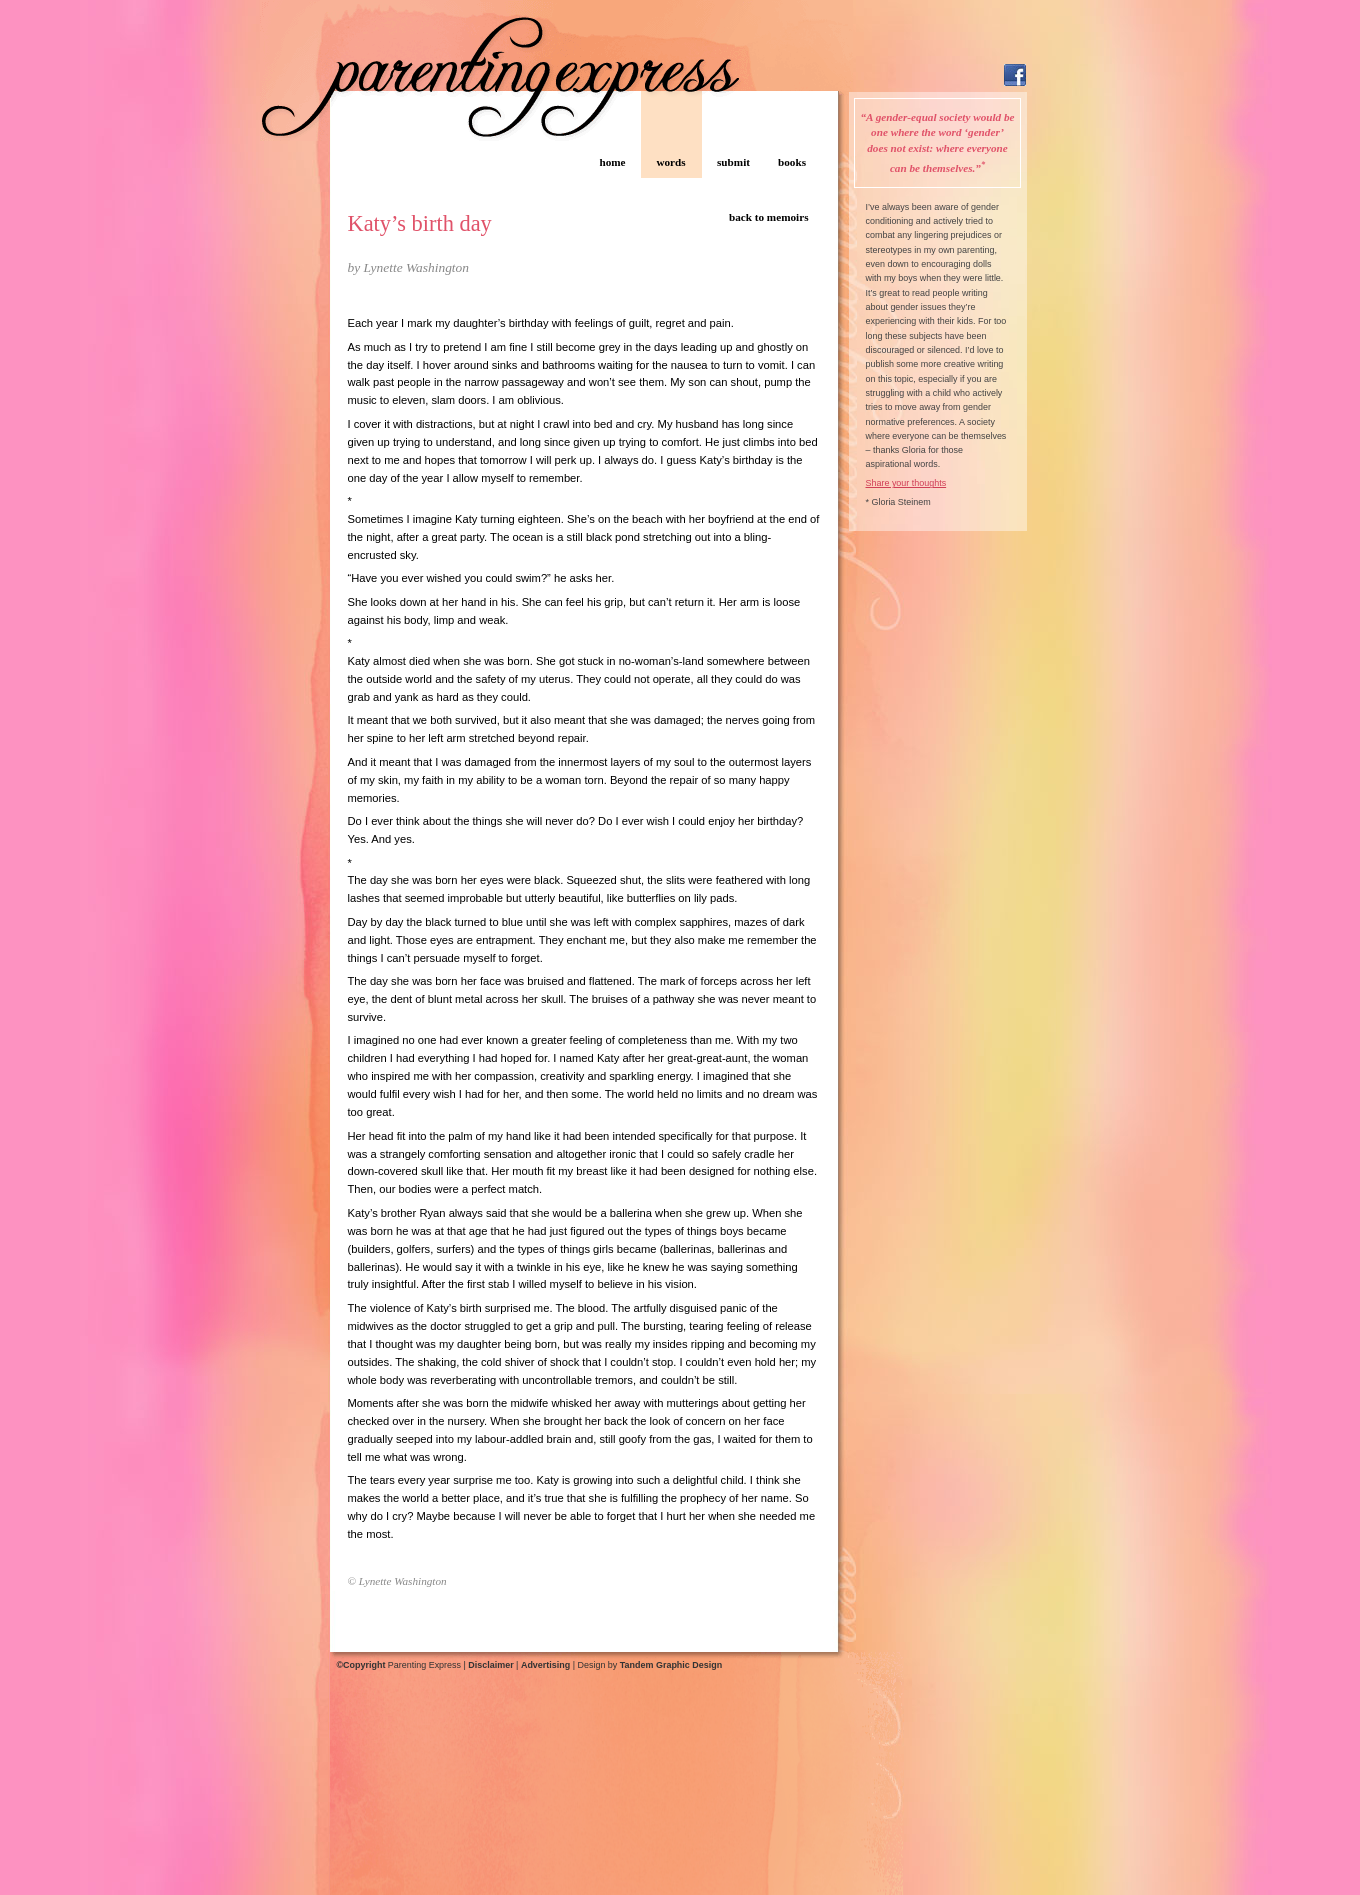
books (792, 162)
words (670, 162)
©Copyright (361, 1665)
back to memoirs (769, 217)
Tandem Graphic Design (671, 1665)
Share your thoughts (906, 483)
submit (733, 162)
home (612, 162)
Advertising (545, 1665)
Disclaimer (490, 1665)
